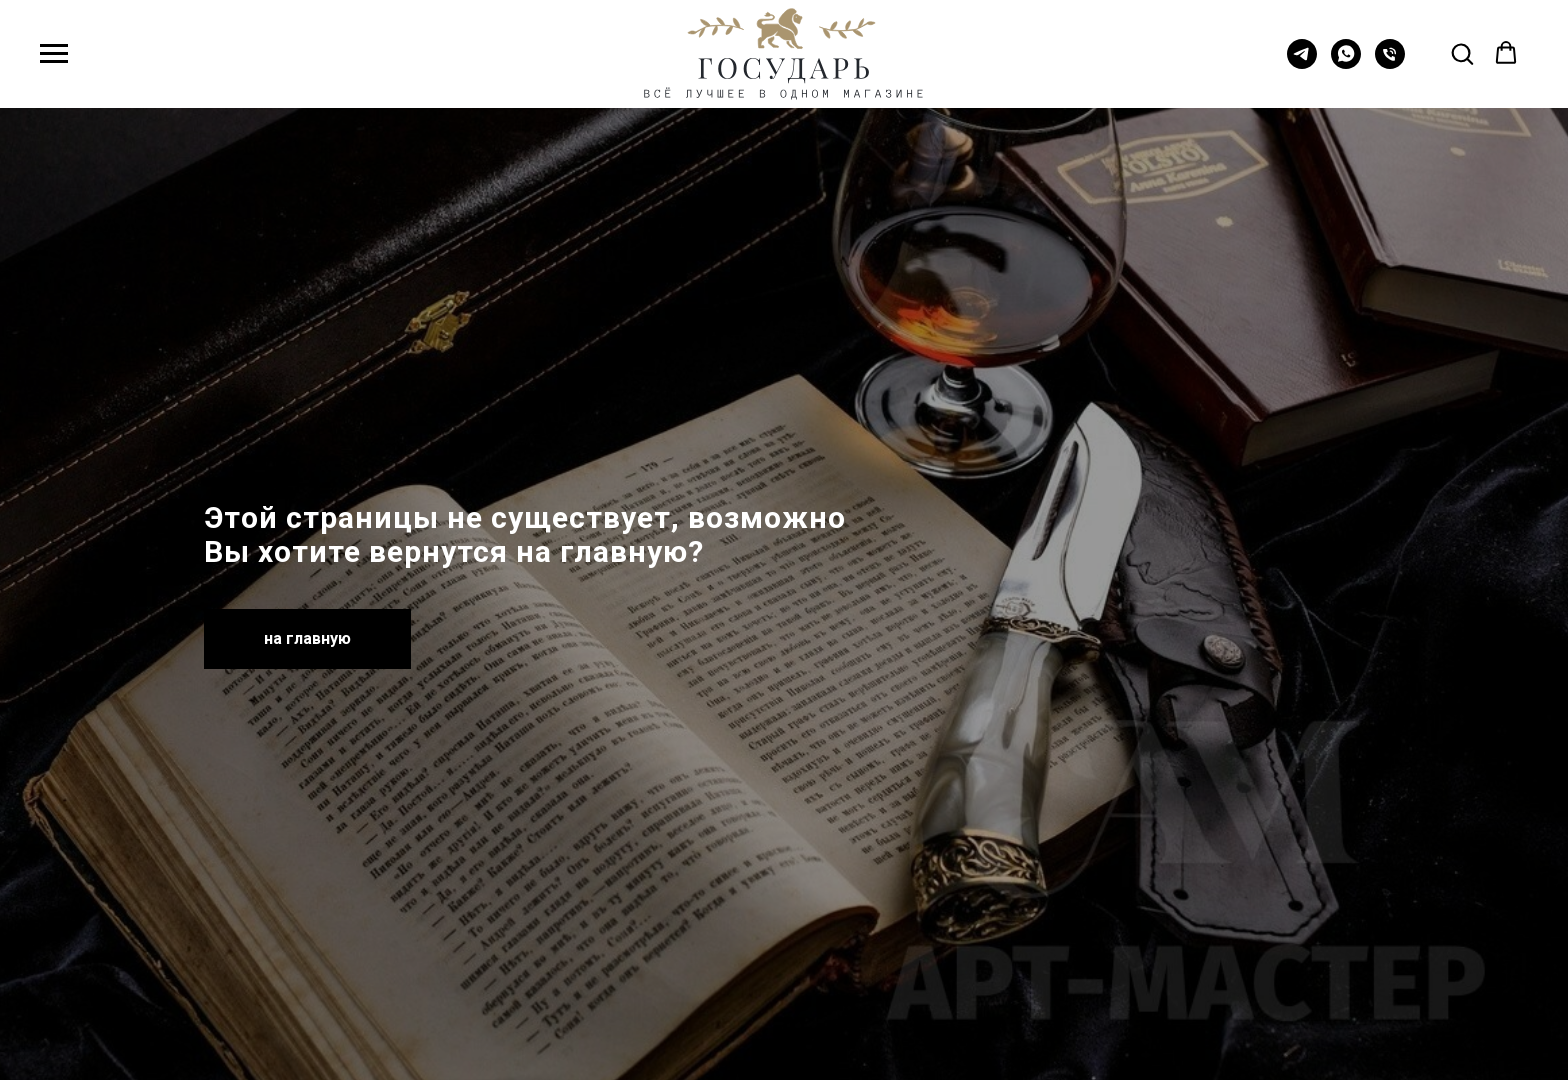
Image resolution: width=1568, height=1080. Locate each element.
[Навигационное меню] (54, 54)
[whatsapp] (1346, 63)
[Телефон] (1390, 63)
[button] (1462, 53)
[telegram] (1302, 63)
